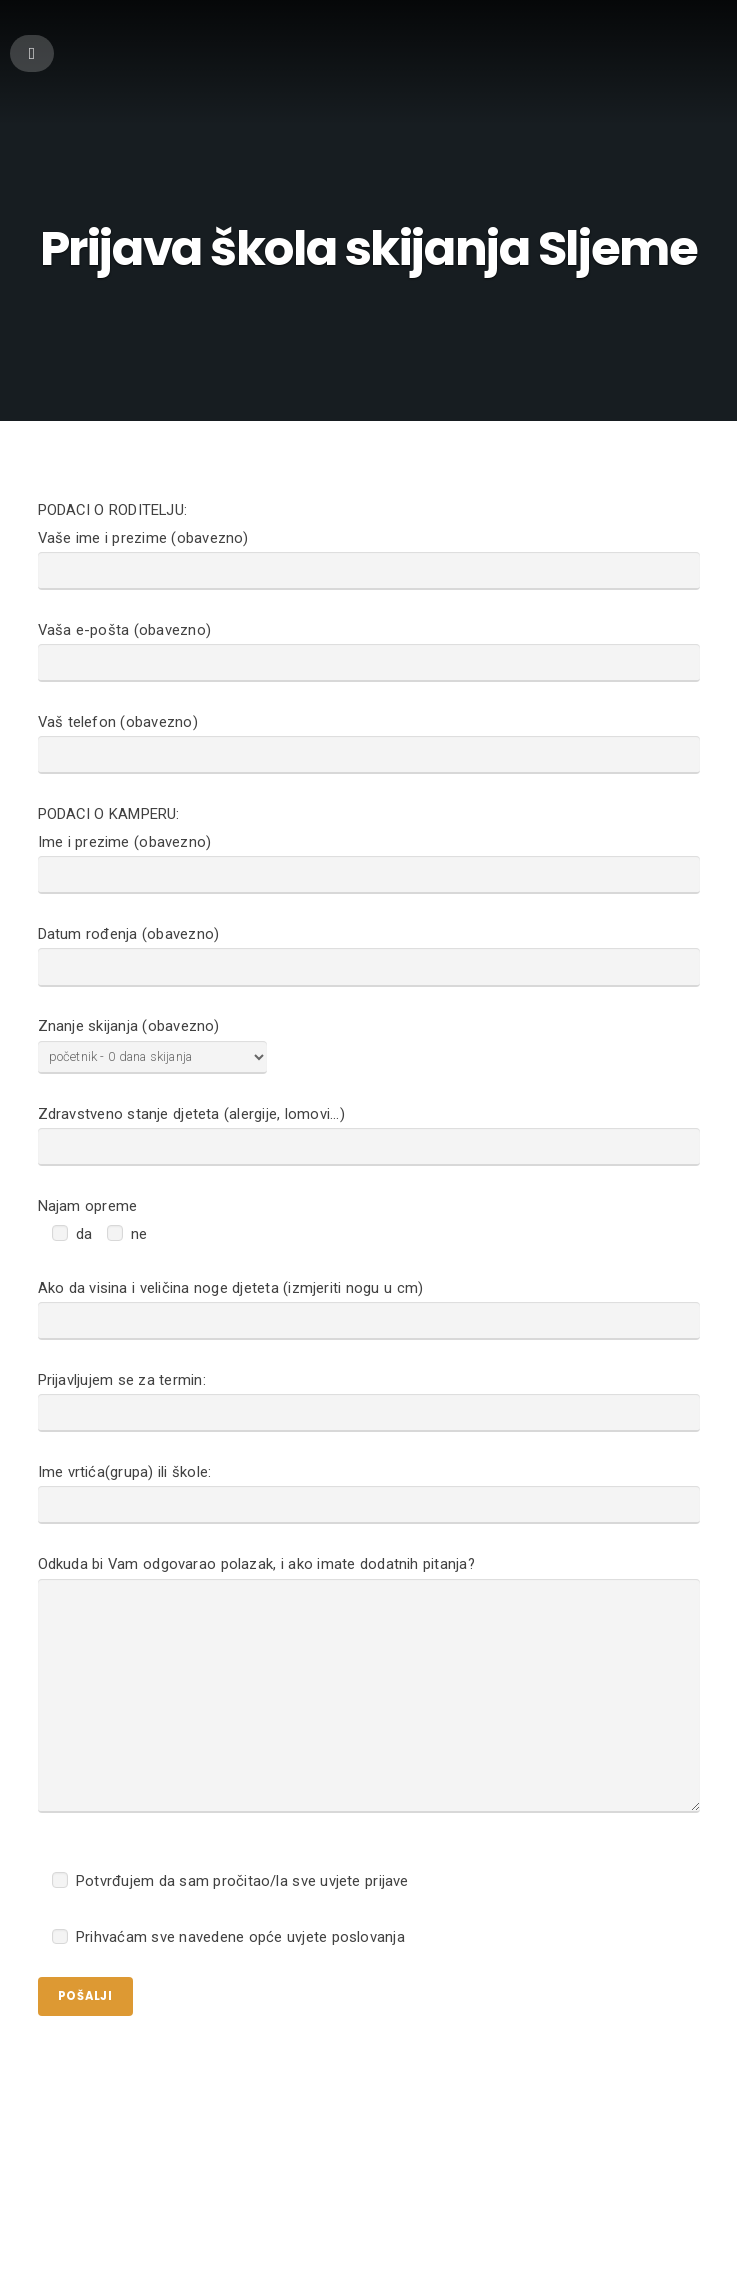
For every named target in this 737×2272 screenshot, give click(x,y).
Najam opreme (88, 1247)
